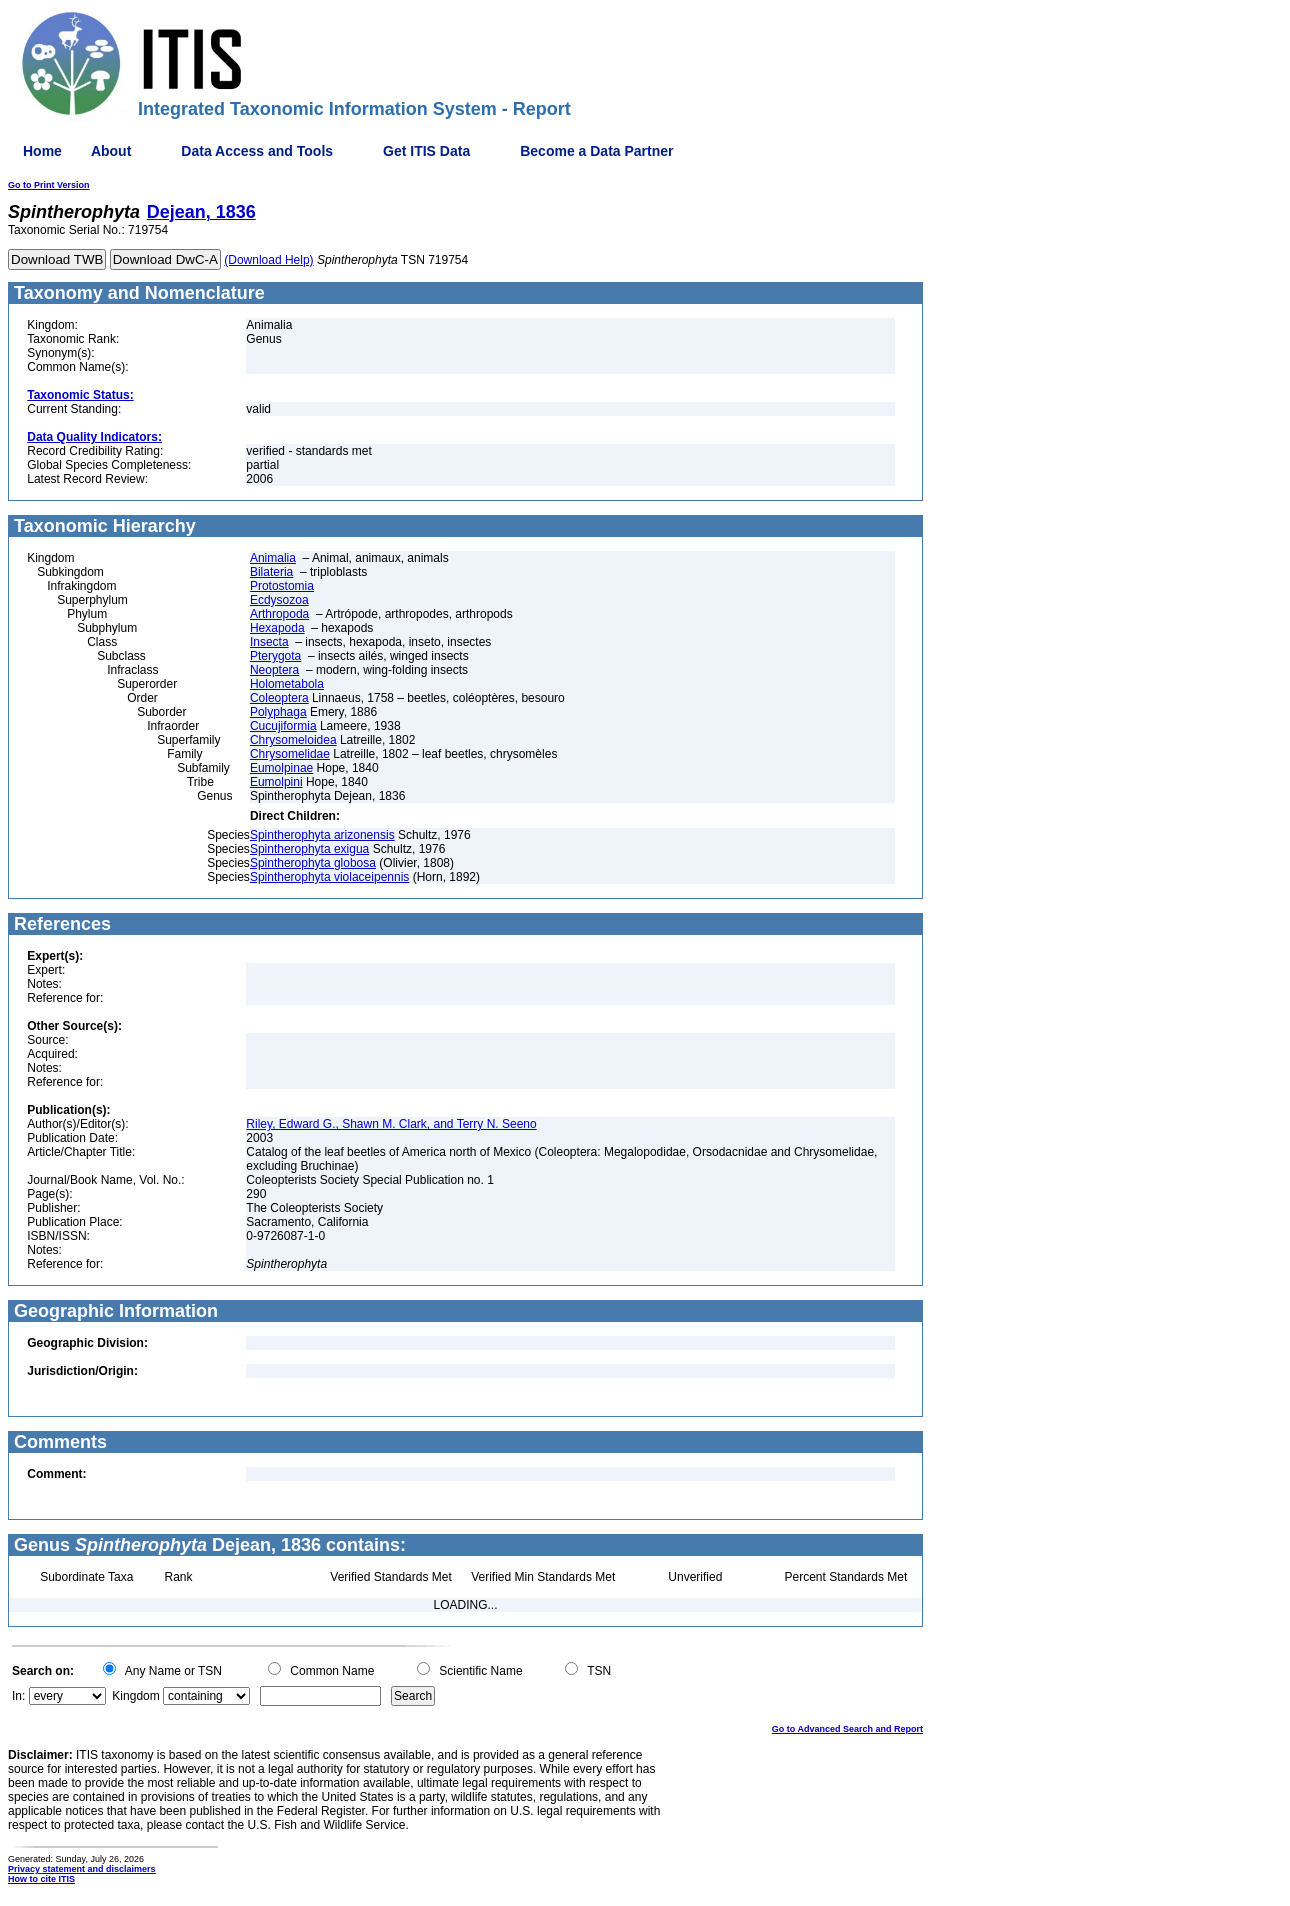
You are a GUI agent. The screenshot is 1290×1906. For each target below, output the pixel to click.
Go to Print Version (49, 185)
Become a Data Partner (596, 151)
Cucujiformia (283, 726)
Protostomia (282, 586)
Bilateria (271, 572)
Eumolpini (276, 782)
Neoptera (274, 670)
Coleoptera (279, 698)
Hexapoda (277, 628)
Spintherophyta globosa (313, 863)
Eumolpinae (281, 768)
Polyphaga (278, 712)
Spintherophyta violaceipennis (329, 877)
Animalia (273, 558)
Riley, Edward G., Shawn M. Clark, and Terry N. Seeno (391, 1124)
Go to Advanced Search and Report (847, 1729)
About (111, 151)
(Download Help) (268, 260)
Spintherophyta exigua (309, 849)
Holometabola (287, 684)
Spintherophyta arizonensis (322, 835)
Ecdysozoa (279, 600)
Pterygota (275, 656)
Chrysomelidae (290, 754)
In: (18, 1696)
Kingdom (135, 1696)
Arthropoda (279, 614)
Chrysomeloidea (293, 740)
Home (42, 151)
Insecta (269, 642)
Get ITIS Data (426, 151)
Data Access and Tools (257, 151)
